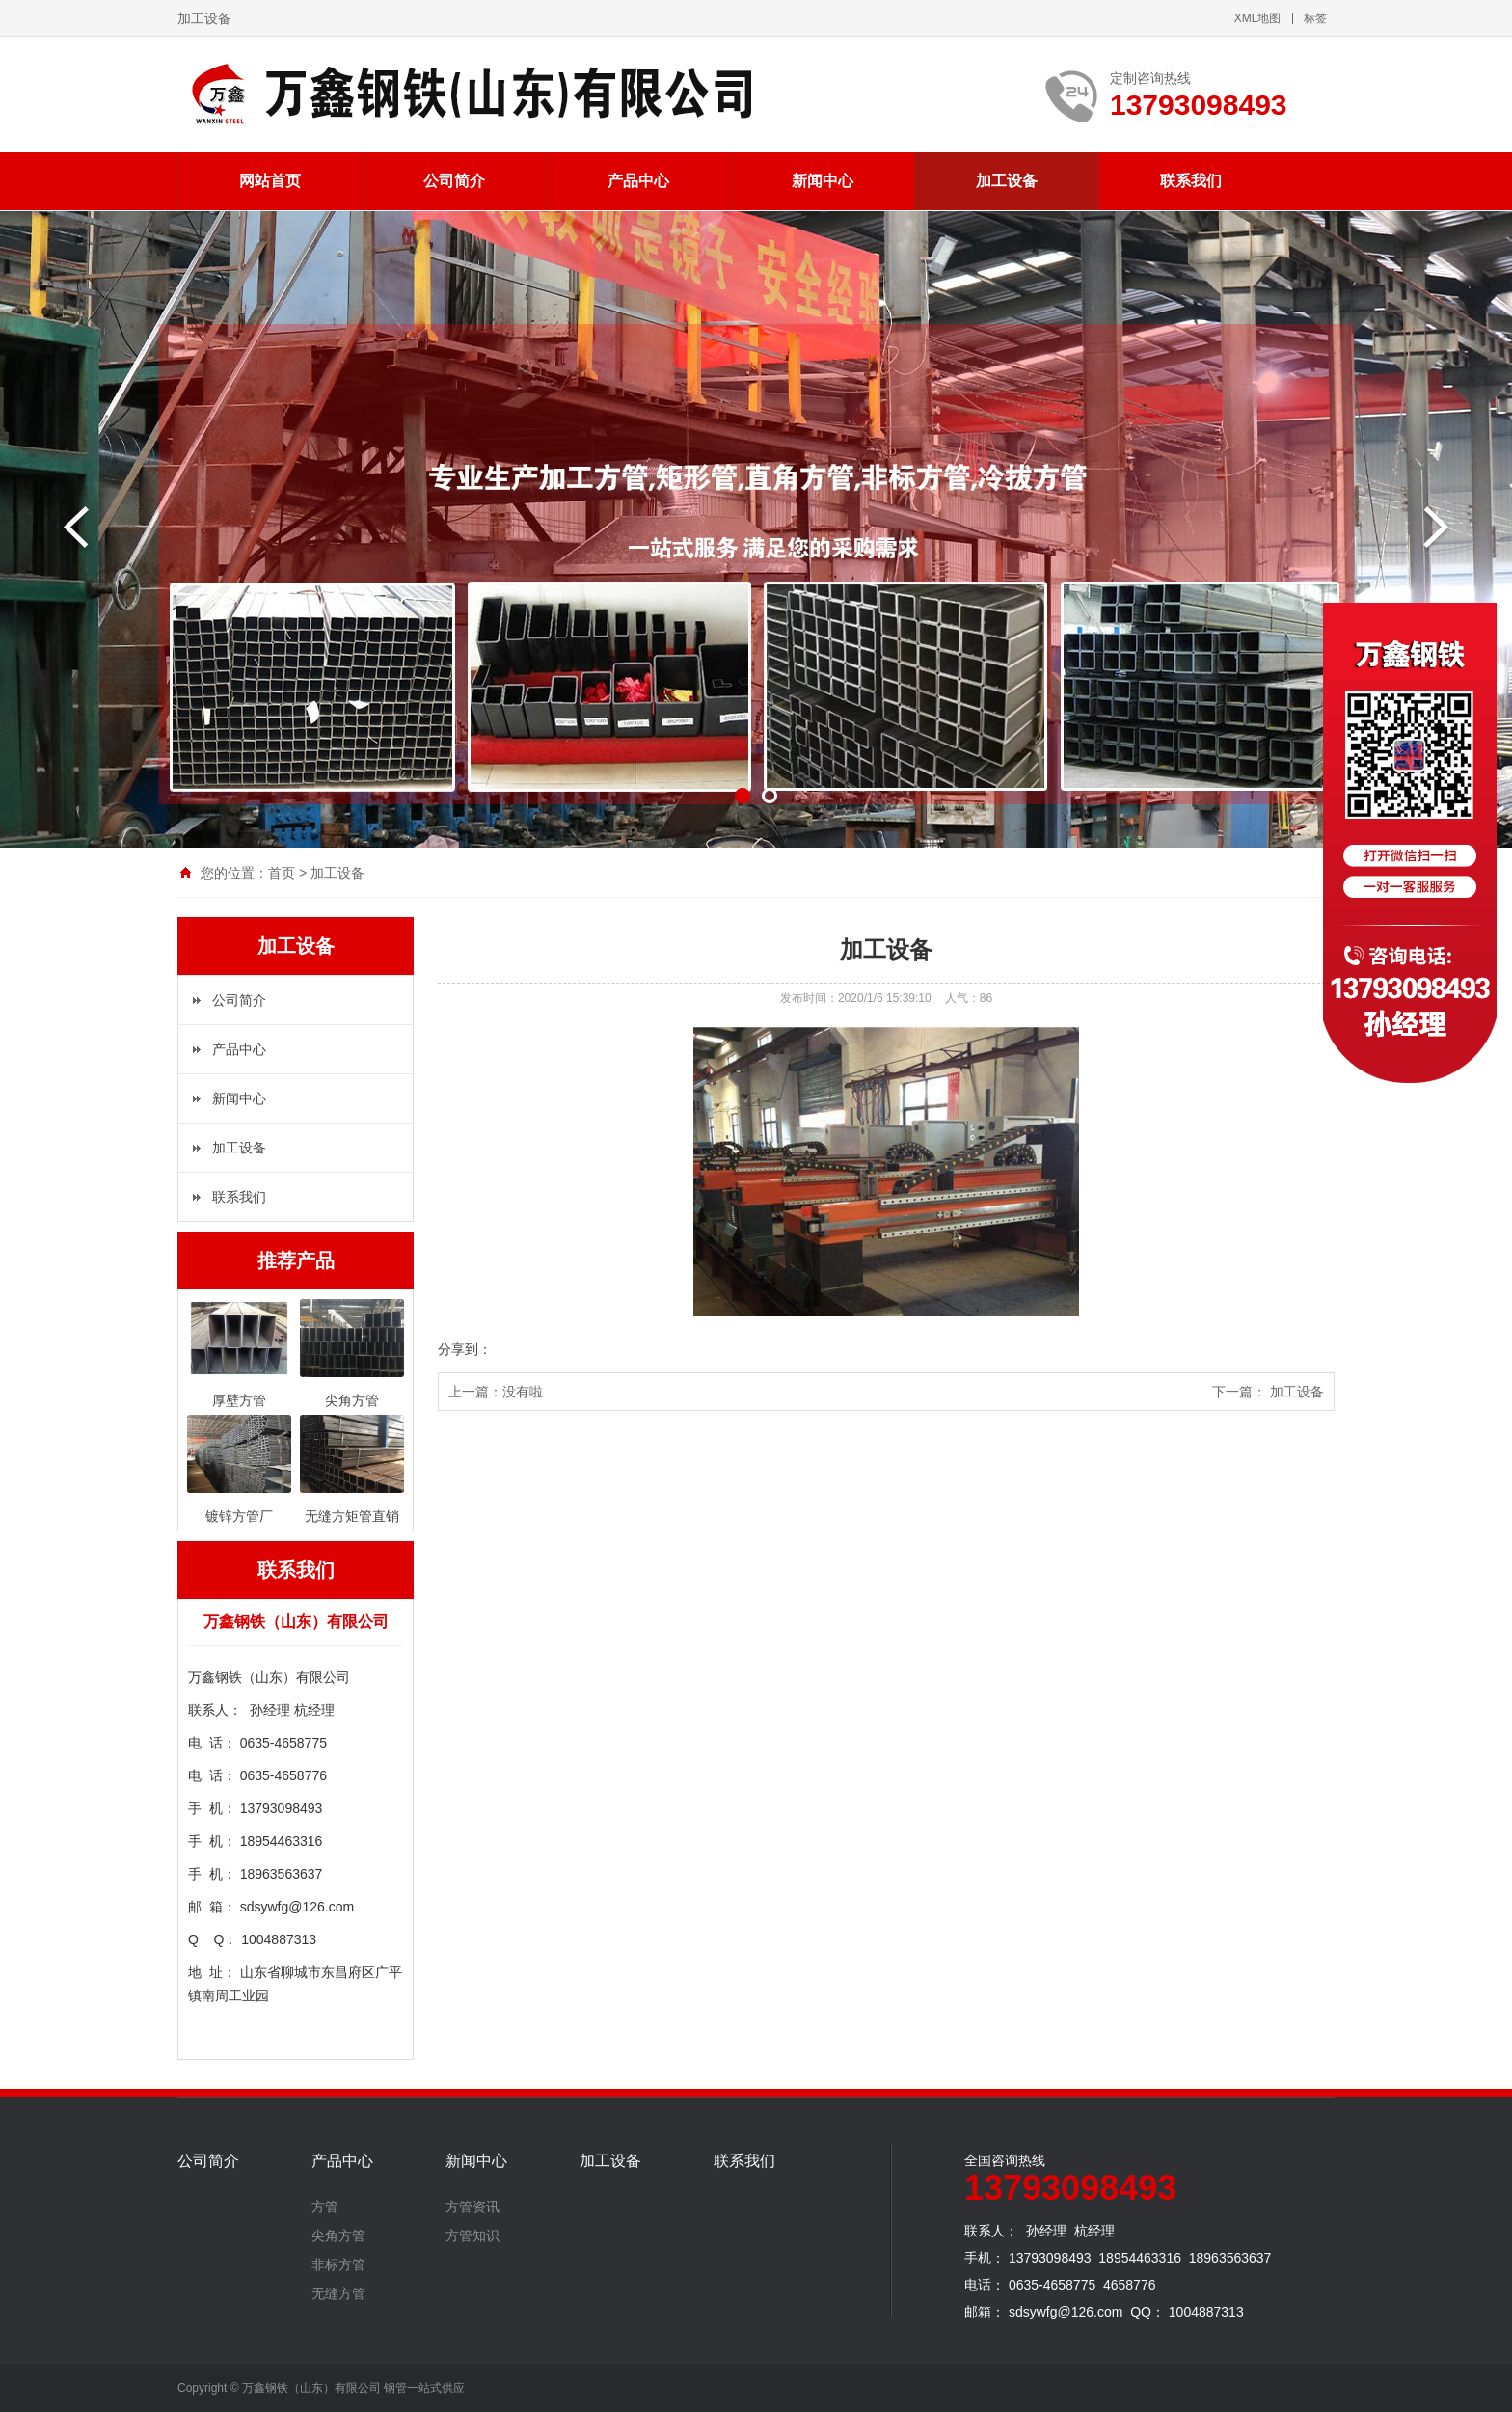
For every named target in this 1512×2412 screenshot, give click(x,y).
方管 (324, 2206)
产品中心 (638, 181)
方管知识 (473, 2235)
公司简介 (454, 181)
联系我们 (1191, 181)
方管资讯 (473, 2206)
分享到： (465, 1349)
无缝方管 (338, 2293)
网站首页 (270, 181)
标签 (1315, 18)
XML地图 (1258, 18)
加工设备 (1007, 181)
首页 (281, 873)
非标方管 (338, 2264)
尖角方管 (338, 2235)
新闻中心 (822, 181)
